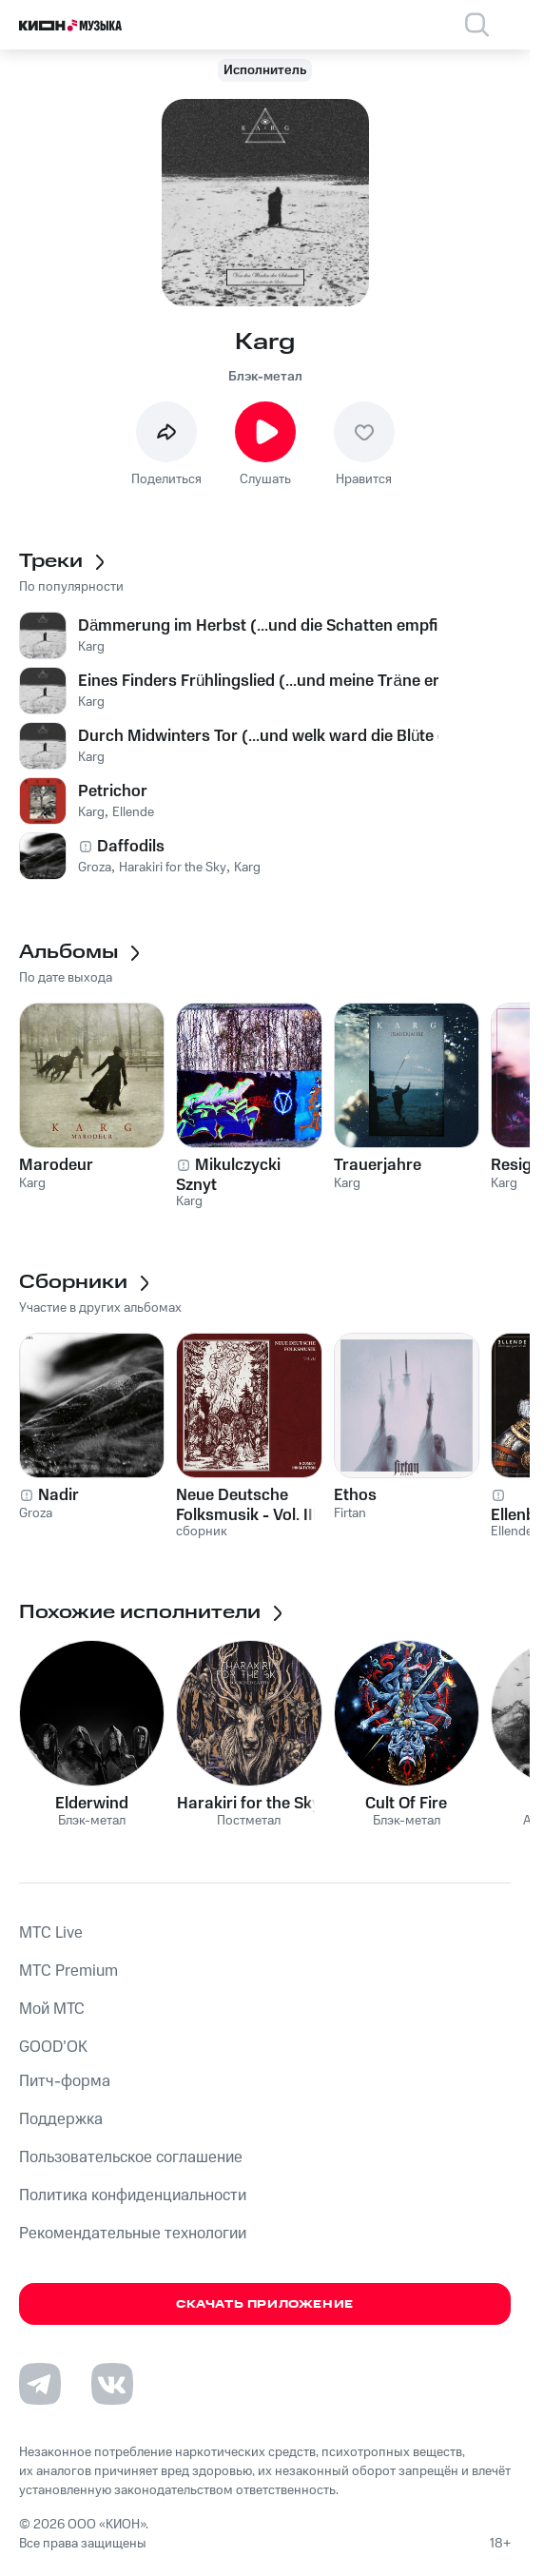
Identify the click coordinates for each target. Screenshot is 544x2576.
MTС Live (51, 1933)
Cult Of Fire (406, 1803)
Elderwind (91, 1803)
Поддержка (61, 2119)
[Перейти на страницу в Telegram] (40, 2384)
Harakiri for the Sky (249, 1803)
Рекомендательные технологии (132, 2233)
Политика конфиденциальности (132, 2195)
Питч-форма (64, 2081)
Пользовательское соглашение (131, 2157)
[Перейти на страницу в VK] (112, 2384)
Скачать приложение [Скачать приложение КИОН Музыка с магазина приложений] (265, 2304)
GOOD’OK (53, 2047)
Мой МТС (52, 2009)
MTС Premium (68, 1971)
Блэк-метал (265, 376)
